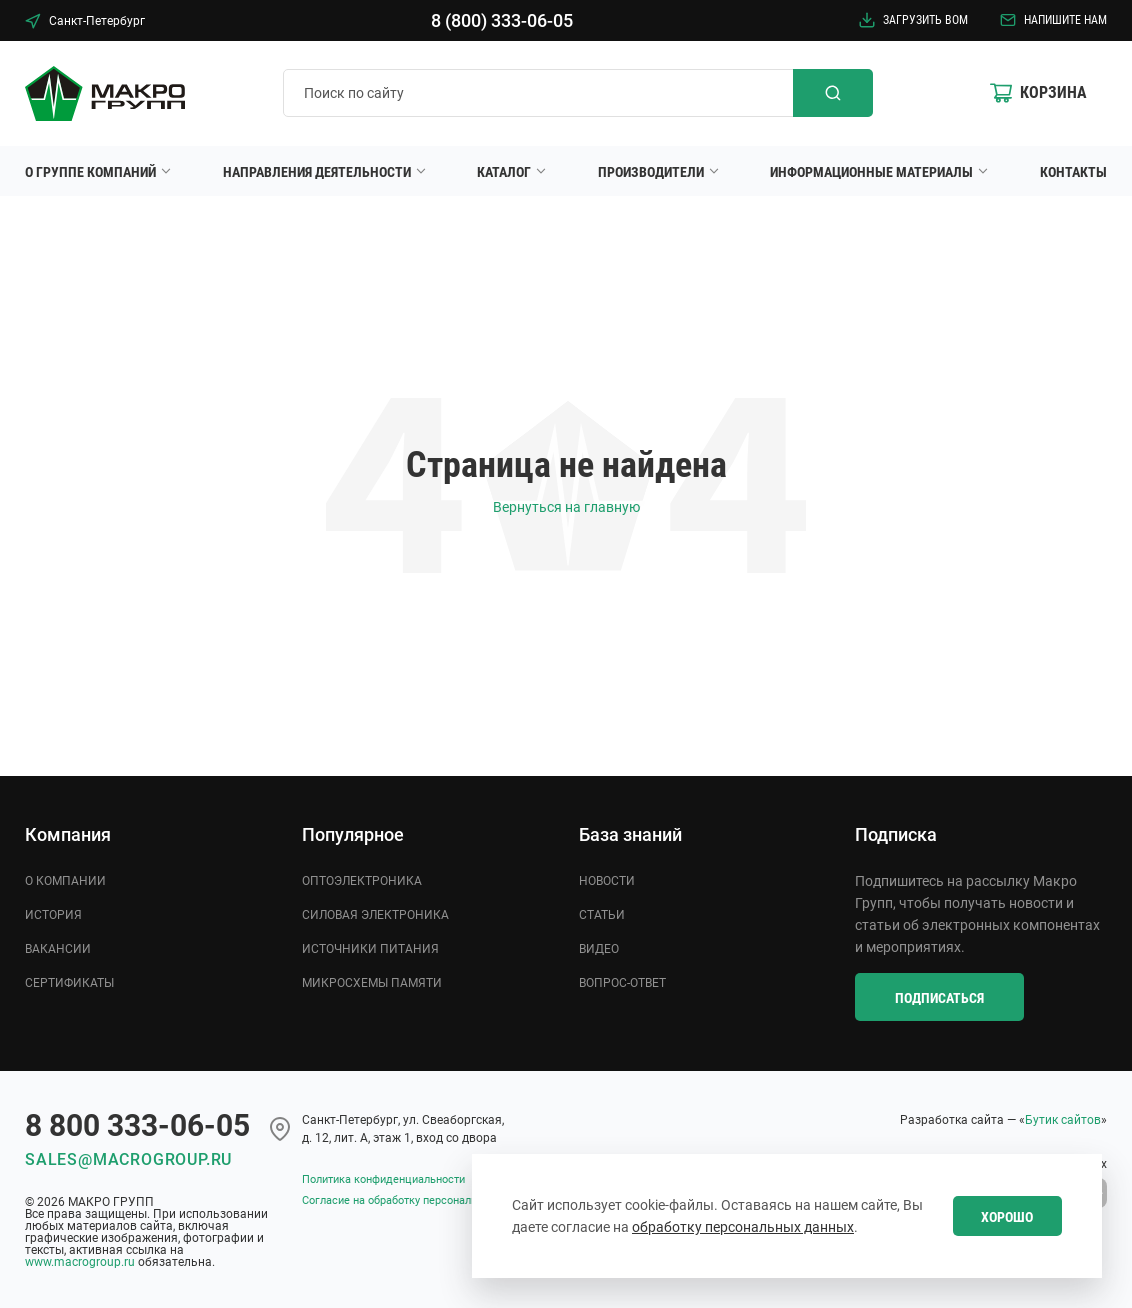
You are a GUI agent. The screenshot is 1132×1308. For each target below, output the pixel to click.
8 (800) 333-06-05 (502, 20)
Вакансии (58, 949)
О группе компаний (90, 172)
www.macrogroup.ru (80, 1262)
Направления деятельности (317, 172)
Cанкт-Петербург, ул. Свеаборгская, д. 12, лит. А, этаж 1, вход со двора (403, 1129)
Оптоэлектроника (362, 881)
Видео (599, 949)
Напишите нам (1053, 20)
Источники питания (370, 949)
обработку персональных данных (743, 1227)
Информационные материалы (871, 172)
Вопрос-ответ (622, 983)
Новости (607, 881)
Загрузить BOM (913, 20)
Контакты (1073, 172)
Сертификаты (69, 983)
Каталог (504, 172)
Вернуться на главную (566, 507)
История (53, 915)
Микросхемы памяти (372, 983)
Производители (651, 172)
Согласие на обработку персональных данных (420, 1200)
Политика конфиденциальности (383, 1179)
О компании (65, 881)
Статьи (602, 915)
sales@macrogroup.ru (128, 1159)
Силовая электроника (375, 915)
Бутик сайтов (1063, 1120)
